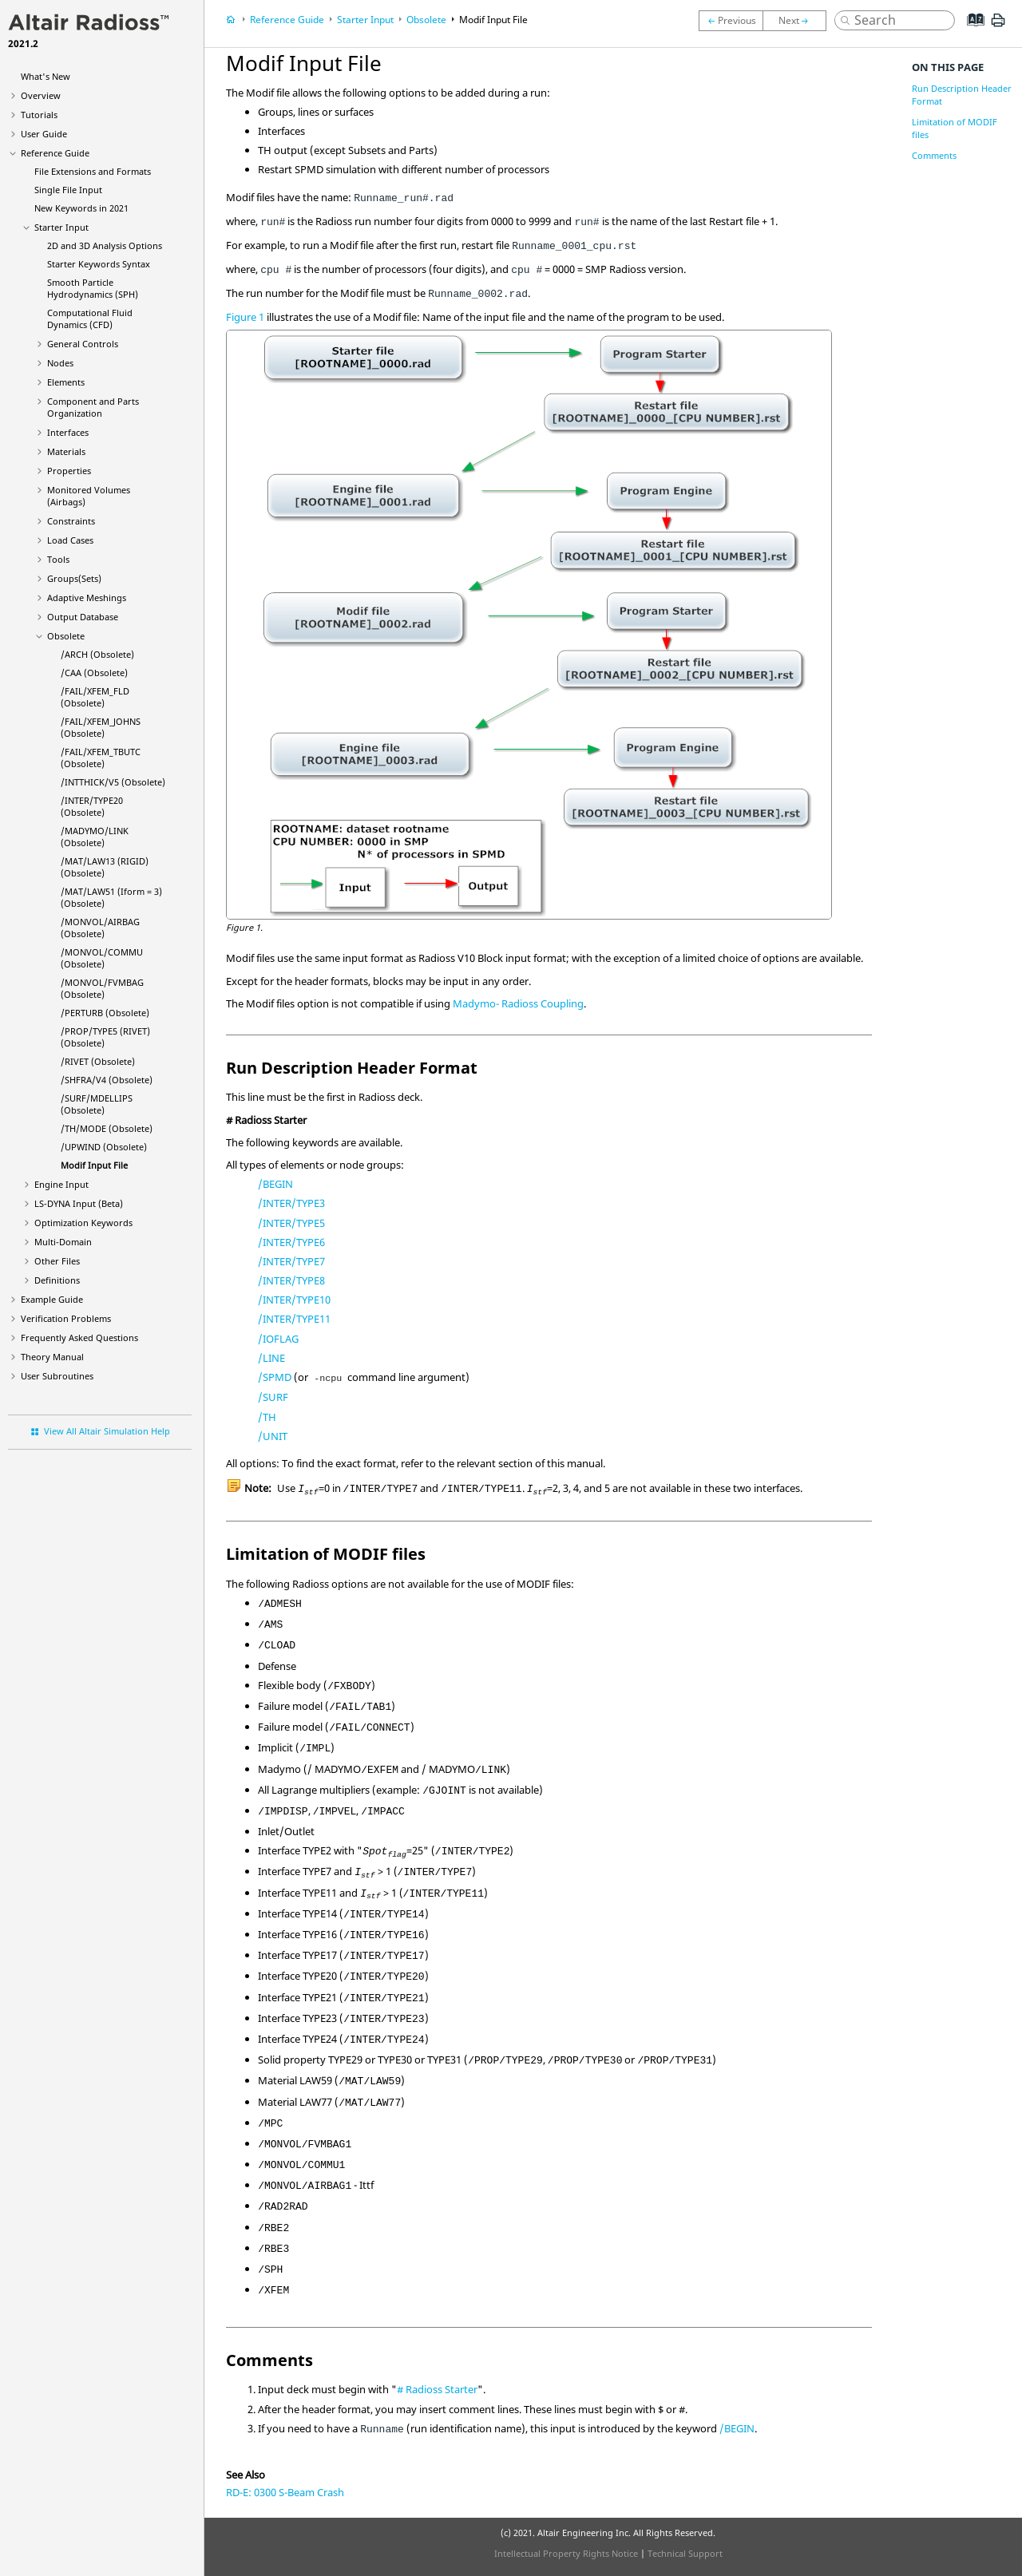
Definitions (57, 1280)
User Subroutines (57, 1376)
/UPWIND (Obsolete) (104, 1147)
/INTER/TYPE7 (291, 1261)
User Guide (44, 134)
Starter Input (61, 227)
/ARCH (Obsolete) (97, 654)
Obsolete (66, 636)
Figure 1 (245, 317)
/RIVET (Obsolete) (98, 1061)
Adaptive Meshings (86, 597)
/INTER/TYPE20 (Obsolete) (92, 806)
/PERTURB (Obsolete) (105, 1013)
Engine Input (61, 1184)
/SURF (273, 1397)
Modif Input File (94, 1165)
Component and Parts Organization (93, 407)
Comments (934, 155)
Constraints (71, 521)
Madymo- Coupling (518, 1003)
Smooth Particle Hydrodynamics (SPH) (92, 288)
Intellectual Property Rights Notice (566, 2553)
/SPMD (274, 1377)
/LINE (271, 1358)
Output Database (82, 617)
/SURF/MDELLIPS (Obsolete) (97, 1104)
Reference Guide (55, 153)
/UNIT (272, 1436)
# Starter (437, 2389)
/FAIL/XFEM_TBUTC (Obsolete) (101, 758)
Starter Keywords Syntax (98, 264)
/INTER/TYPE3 (291, 1203)
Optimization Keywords (83, 1223)
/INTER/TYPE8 (291, 1280)
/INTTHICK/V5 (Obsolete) (113, 782)
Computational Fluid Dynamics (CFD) (90, 318)
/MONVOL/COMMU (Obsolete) (102, 958)
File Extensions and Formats (92, 171)
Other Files (57, 1261)
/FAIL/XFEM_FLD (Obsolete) (95, 697)
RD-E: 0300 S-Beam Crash (285, 2492)
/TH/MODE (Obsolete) (107, 1128)
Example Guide (52, 1299)
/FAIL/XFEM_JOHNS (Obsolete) (101, 727)
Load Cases (70, 540)
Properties (69, 471)
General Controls (82, 344)
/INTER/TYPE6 (291, 1242)
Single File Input (68, 190)
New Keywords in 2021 (81, 208)
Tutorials (39, 115)
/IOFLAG (278, 1339)
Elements (66, 382)
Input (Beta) (78, 1203)
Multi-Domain (63, 1242)
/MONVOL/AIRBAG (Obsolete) (100, 928)
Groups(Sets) (74, 578)
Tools (58, 559)
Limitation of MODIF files (954, 128)
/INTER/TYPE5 (291, 1223)
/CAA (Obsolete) (94, 673)
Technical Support (685, 2553)
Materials (66, 451)
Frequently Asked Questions (79, 1337)
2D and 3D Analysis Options (104, 245)
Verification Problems (66, 1318)
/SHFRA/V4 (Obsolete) (107, 1080)
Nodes (60, 363)
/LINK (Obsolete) (95, 837)
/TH (267, 1417)
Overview (41, 95)
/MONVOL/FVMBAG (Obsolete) (102, 988)
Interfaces (68, 432)
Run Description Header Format (962, 94)
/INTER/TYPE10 (294, 1299)
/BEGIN (275, 1184)
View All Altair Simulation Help (107, 1431)
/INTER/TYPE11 (294, 1319)
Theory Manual (52, 1357)
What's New (45, 76)
